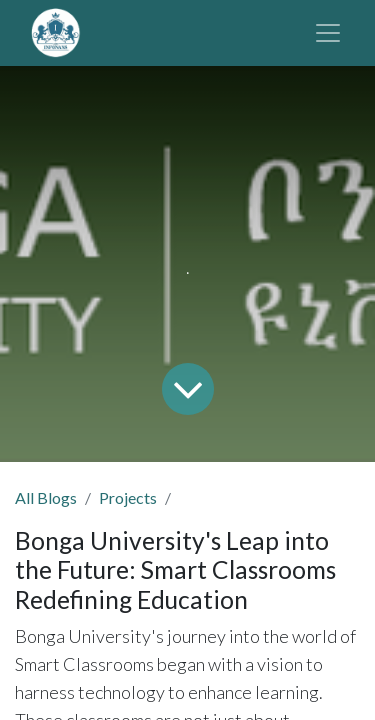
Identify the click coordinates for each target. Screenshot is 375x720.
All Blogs (46, 497)
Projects (128, 497)
